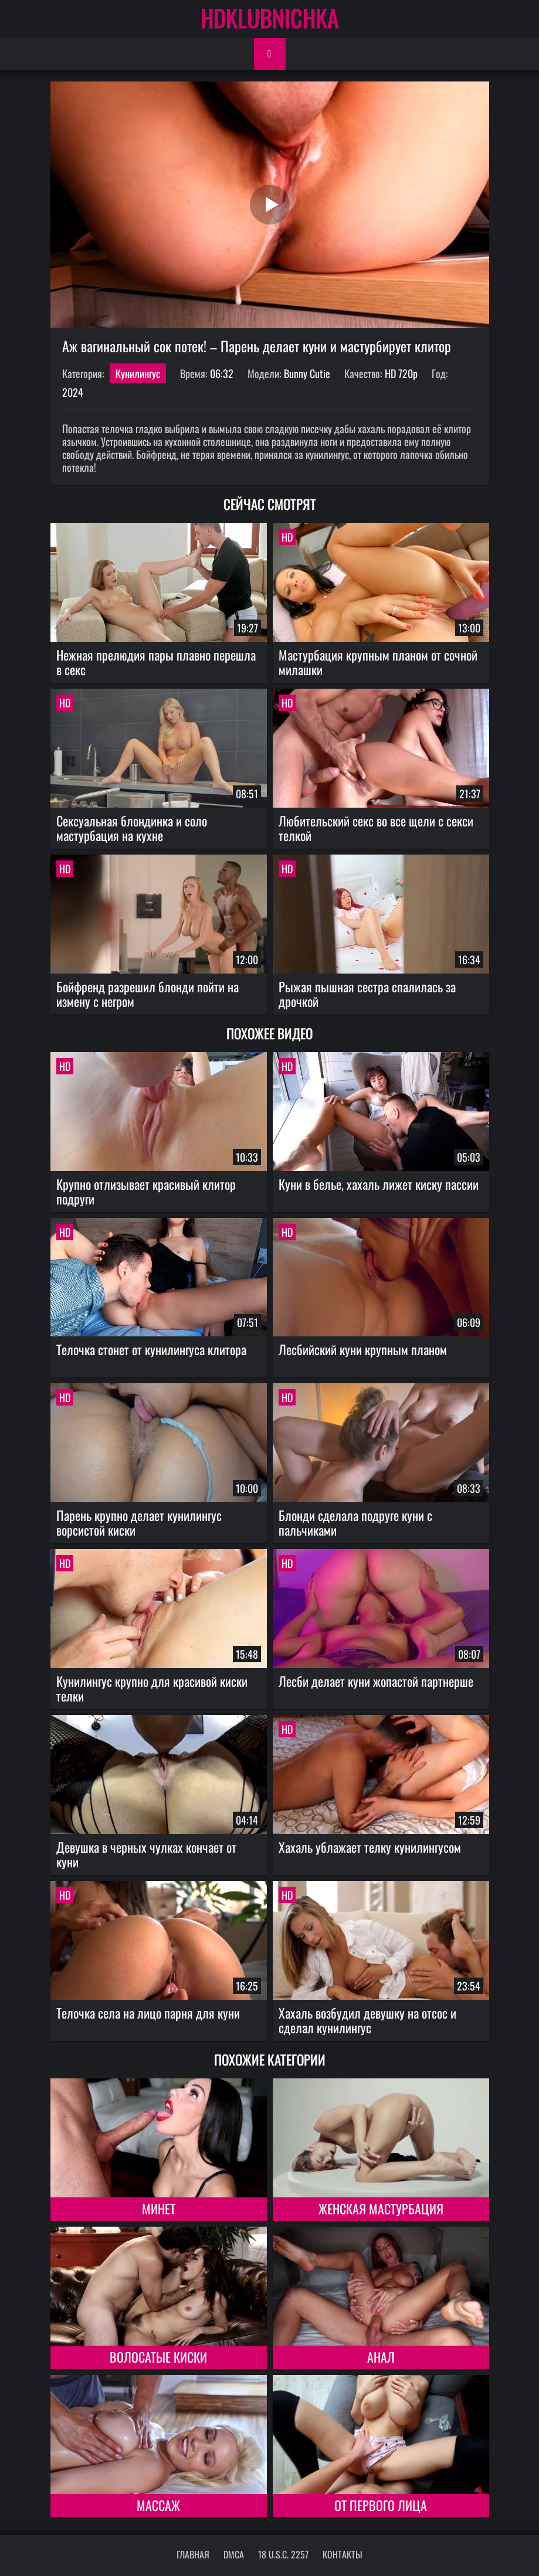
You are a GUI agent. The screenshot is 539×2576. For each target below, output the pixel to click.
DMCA (233, 2554)
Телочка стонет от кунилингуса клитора (151, 1349)
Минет (158, 2208)
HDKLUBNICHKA (270, 17)
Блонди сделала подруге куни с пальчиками (355, 1522)
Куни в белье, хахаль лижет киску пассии (379, 1184)
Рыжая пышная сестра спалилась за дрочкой (367, 993)
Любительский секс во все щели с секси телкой (376, 828)
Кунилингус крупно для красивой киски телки (152, 1688)
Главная (193, 2554)
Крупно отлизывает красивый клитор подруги (146, 1191)
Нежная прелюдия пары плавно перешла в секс (156, 662)
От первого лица (380, 2505)
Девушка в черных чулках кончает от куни (146, 1854)
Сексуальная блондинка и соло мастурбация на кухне (131, 828)
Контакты (342, 2554)
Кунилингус (138, 373)
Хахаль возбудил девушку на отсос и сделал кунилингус (367, 2020)
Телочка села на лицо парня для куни (148, 2012)
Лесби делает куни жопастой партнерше (376, 1681)
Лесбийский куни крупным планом (363, 1349)
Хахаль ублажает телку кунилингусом (370, 1846)
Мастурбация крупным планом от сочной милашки (378, 662)
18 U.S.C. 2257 (283, 2554)
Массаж (158, 2505)
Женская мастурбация (380, 2208)
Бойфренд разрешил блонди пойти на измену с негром (147, 993)
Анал (381, 2356)
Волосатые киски (158, 2356)
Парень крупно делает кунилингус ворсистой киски (139, 1522)
